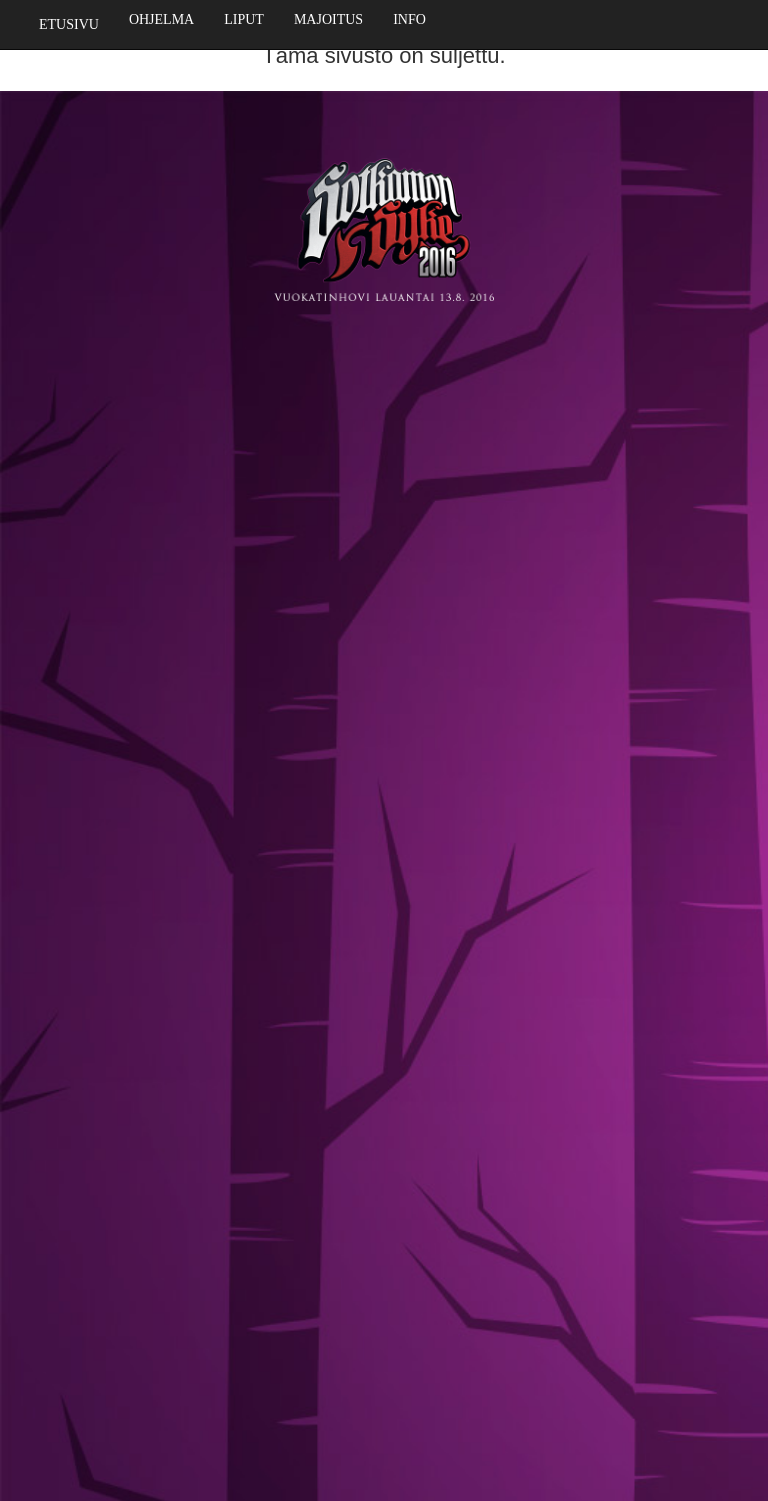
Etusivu (69, 24)
